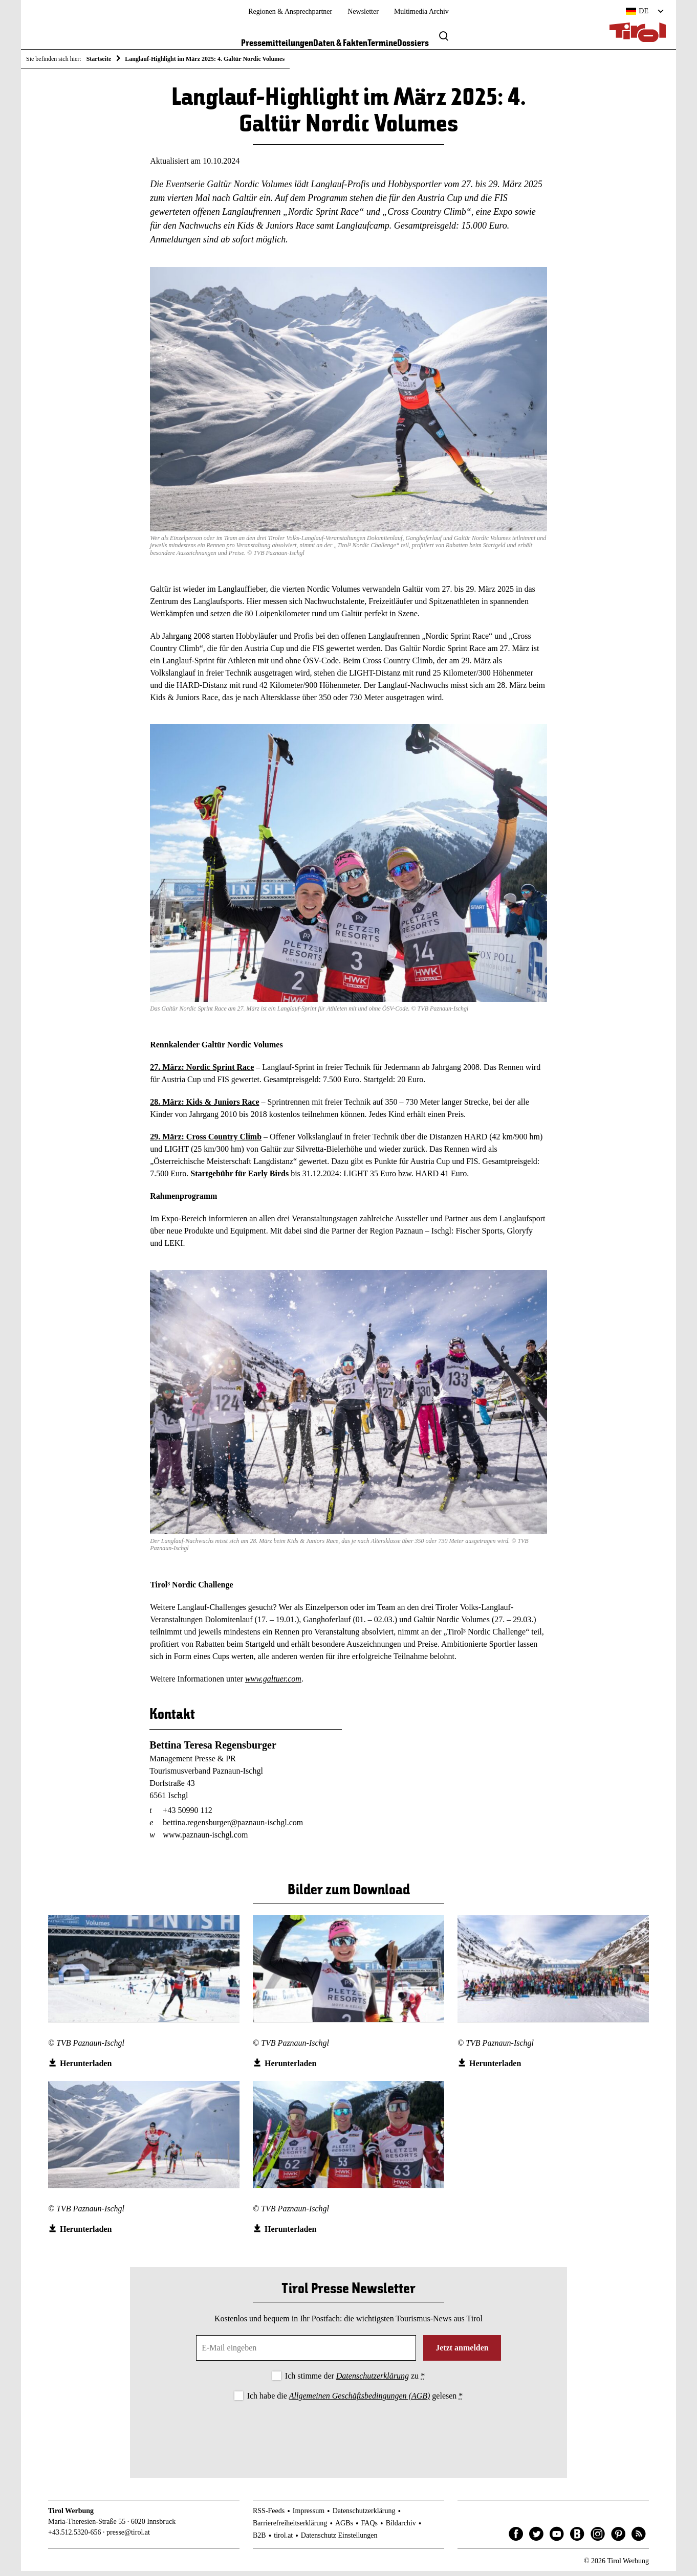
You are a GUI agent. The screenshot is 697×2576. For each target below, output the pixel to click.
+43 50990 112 (187, 1815)
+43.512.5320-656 (74, 2538)
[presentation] (348, 2436)
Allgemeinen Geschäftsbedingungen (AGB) (359, 2400)
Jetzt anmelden (462, 2352)
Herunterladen (86, 2069)
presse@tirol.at (128, 2538)
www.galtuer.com (273, 1683)
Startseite (99, 58)
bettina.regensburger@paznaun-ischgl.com (233, 1828)
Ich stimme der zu (355, 2381)
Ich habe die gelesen (355, 2400)
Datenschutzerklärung (372, 2381)
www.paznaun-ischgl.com (205, 1840)
